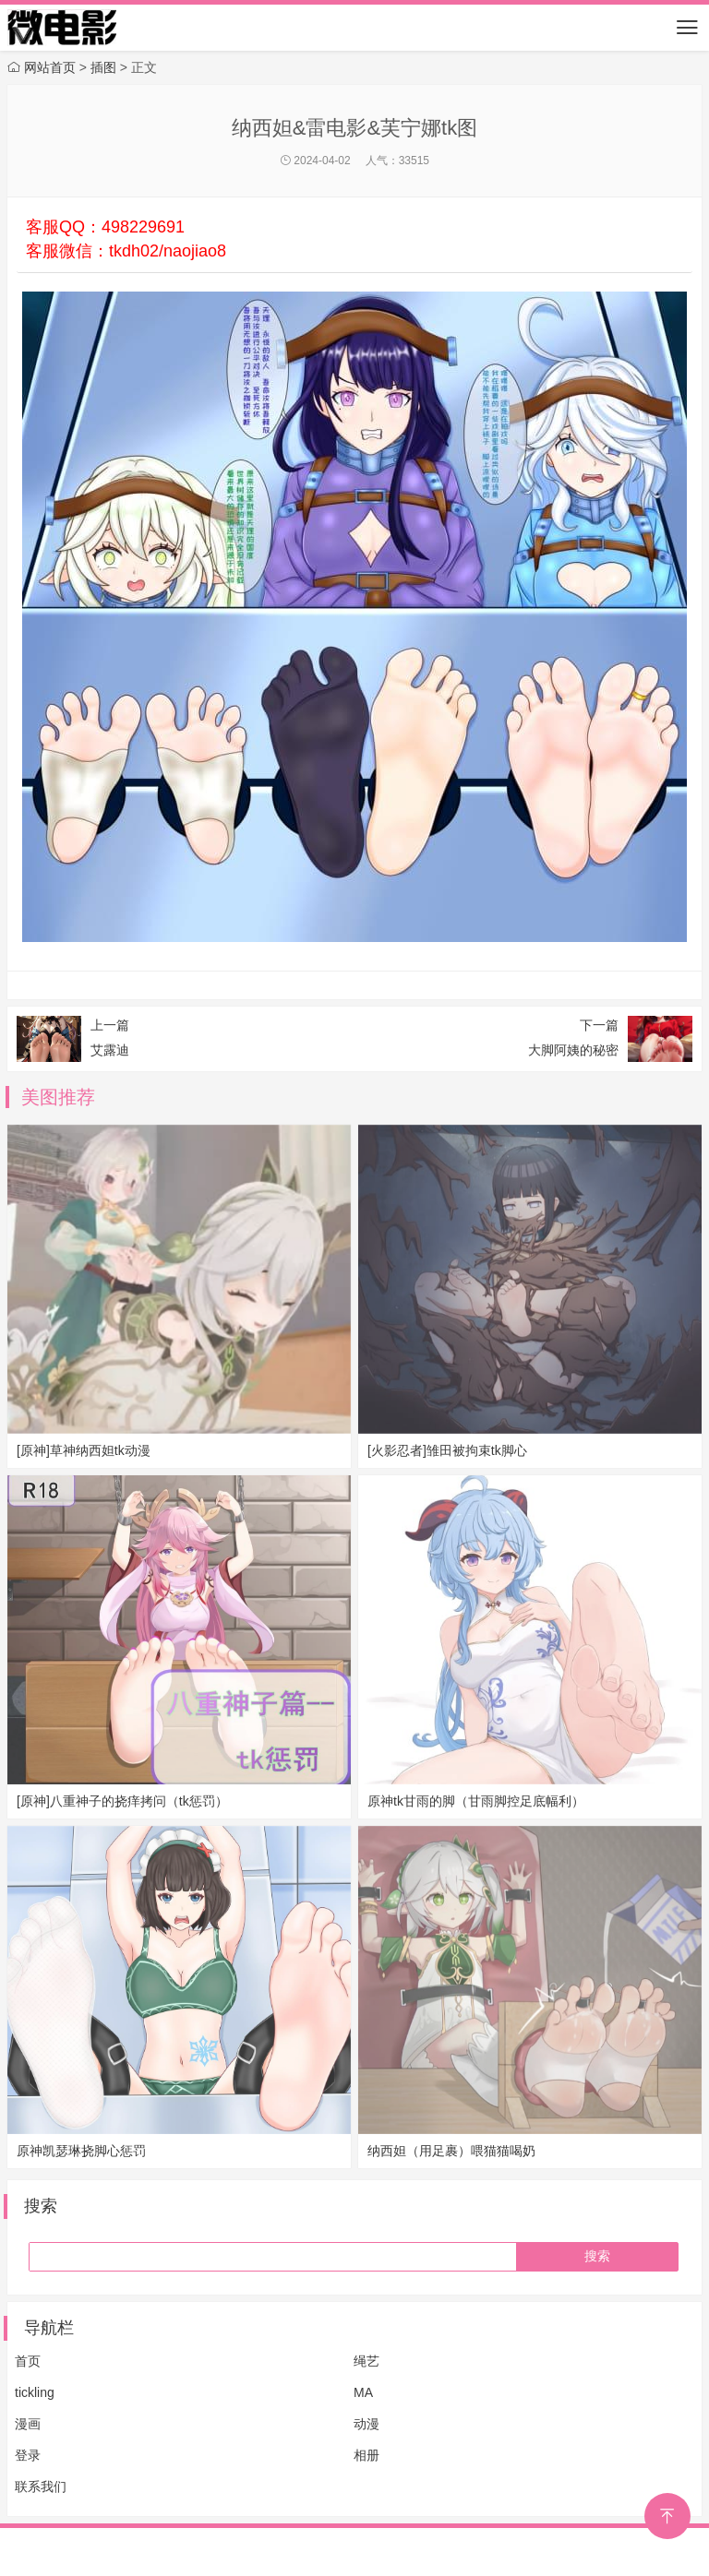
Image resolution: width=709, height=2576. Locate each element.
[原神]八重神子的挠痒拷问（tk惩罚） (122, 1801)
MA (363, 2392)
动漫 (366, 2423)
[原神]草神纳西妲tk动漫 (83, 1450)
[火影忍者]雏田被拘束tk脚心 (447, 1450)
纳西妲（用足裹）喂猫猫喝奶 (451, 2150)
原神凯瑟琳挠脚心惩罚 (81, 2150)
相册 (366, 2455)
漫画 (28, 2423)
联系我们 (40, 2486)
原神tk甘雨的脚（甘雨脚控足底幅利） (475, 1801)
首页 (28, 2361)
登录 (28, 2455)
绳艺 (366, 2361)
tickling (34, 2392)
